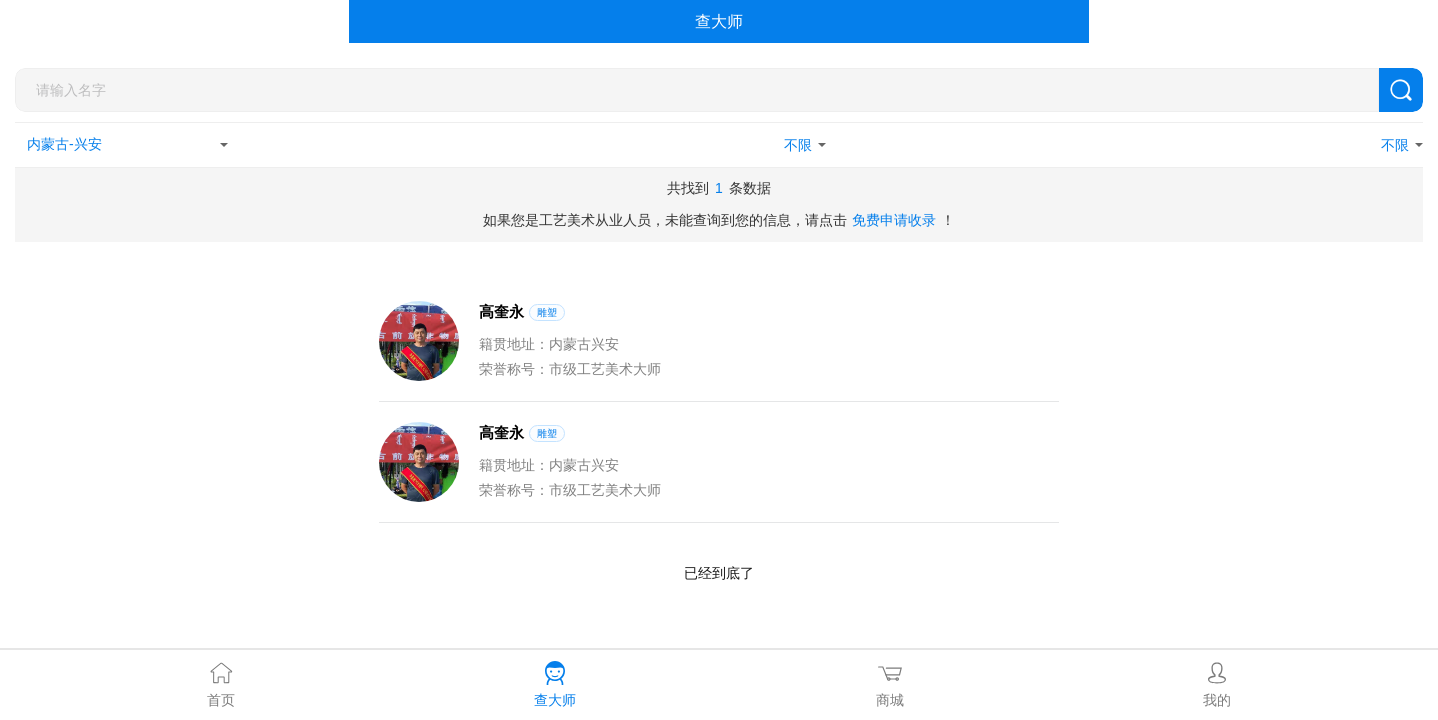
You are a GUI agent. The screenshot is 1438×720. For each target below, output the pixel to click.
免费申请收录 (894, 220)
